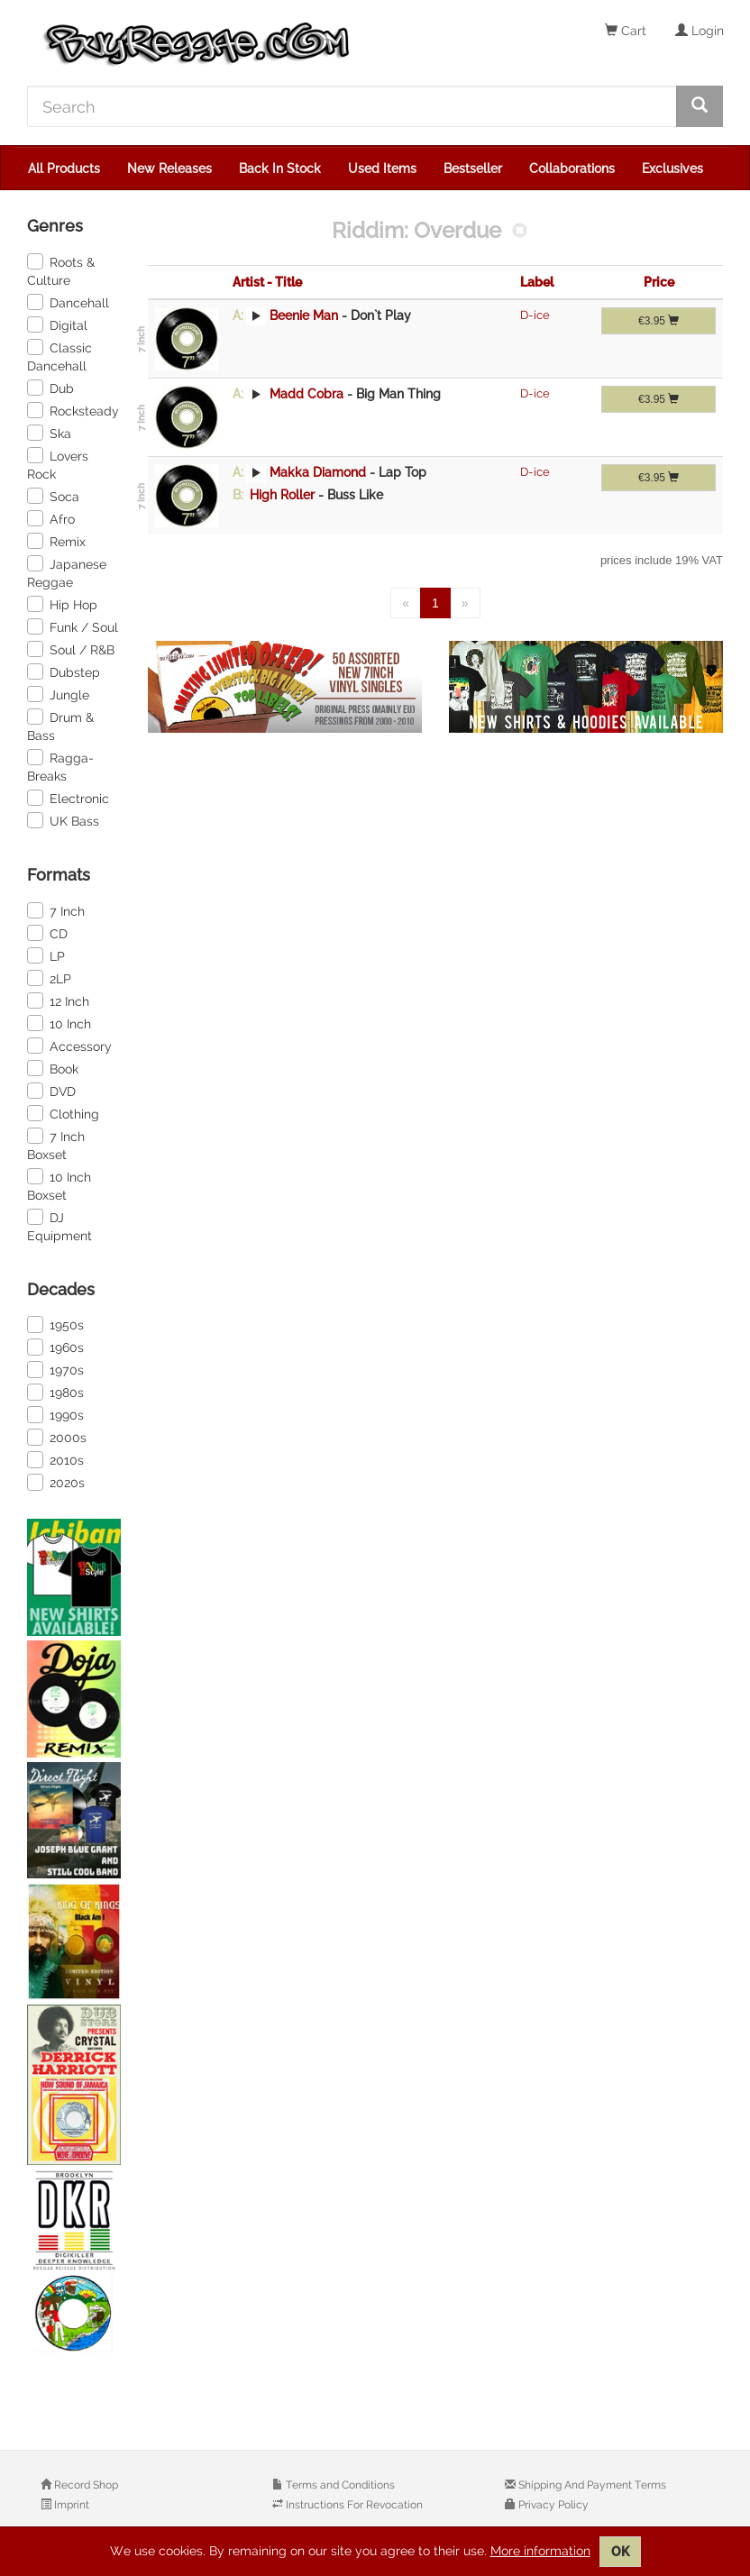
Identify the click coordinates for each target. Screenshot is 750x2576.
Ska (49, 433)
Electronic (68, 798)
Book (52, 1068)
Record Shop (84, 2485)
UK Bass (63, 820)
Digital (57, 324)
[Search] (352, 106)
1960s (55, 1346)
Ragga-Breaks (60, 766)
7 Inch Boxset (56, 1145)
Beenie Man (304, 315)
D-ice (535, 315)
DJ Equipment (59, 1226)
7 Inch (56, 910)
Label (536, 282)
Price (659, 282)
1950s (55, 1324)
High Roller (282, 495)
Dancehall (68, 302)
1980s (55, 1392)
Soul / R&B (70, 649)
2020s (56, 1482)
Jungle (58, 694)
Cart (625, 30)
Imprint (70, 2504)
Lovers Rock (57, 464)
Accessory (69, 1045)
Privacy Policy (552, 2504)
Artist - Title (267, 282)
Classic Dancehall (59, 356)
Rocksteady (73, 410)
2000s (57, 1437)
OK (620, 2551)
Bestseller (473, 168)
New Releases (169, 168)
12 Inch (58, 1000)
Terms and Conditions (339, 2485)
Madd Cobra (306, 394)
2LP (49, 978)
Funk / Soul (72, 626)
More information (540, 2551)
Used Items (382, 168)
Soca (53, 496)
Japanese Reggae (66, 572)
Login (699, 30)
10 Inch (59, 1023)
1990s (55, 1414)
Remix (56, 541)
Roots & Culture (61, 270)
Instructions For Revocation (353, 2504)
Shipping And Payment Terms (591, 2485)
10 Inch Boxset (59, 1185)
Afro (51, 518)
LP (46, 955)
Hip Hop (62, 604)
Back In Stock (280, 168)
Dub (50, 387)
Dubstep (63, 671)
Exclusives (672, 168)
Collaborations (572, 168)
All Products (64, 168)
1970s (55, 1369)
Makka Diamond (318, 472)
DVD (51, 1090)
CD (47, 933)
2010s (55, 1459)
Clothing (63, 1113)
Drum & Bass (60, 725)
